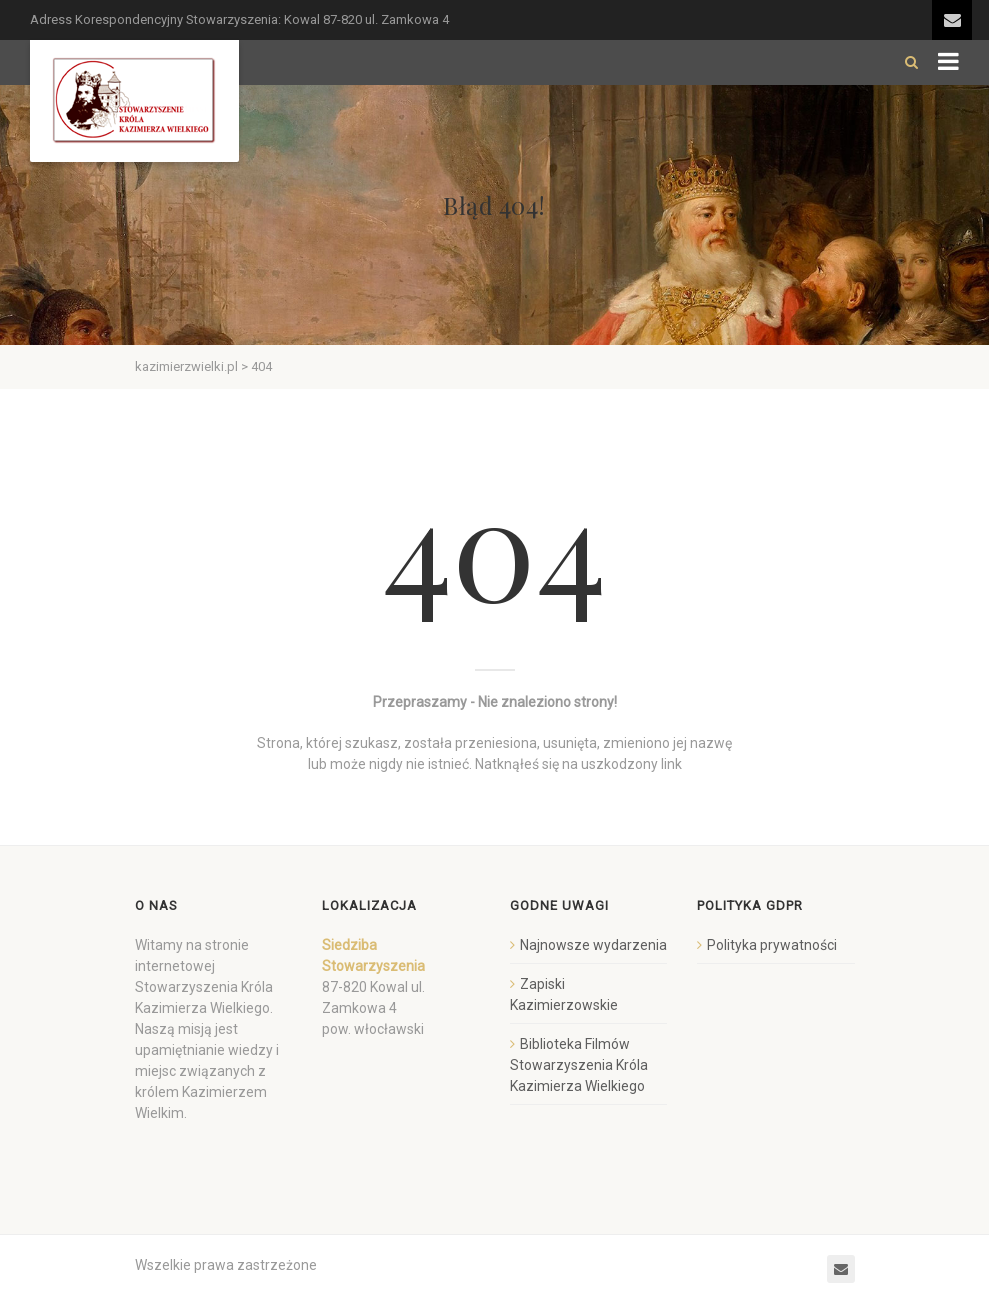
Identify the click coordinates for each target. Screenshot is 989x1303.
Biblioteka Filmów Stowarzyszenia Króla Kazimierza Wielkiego (579, 1065)
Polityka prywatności (772, 945)
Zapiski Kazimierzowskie (564, 994)
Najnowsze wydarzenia (593, 945)
